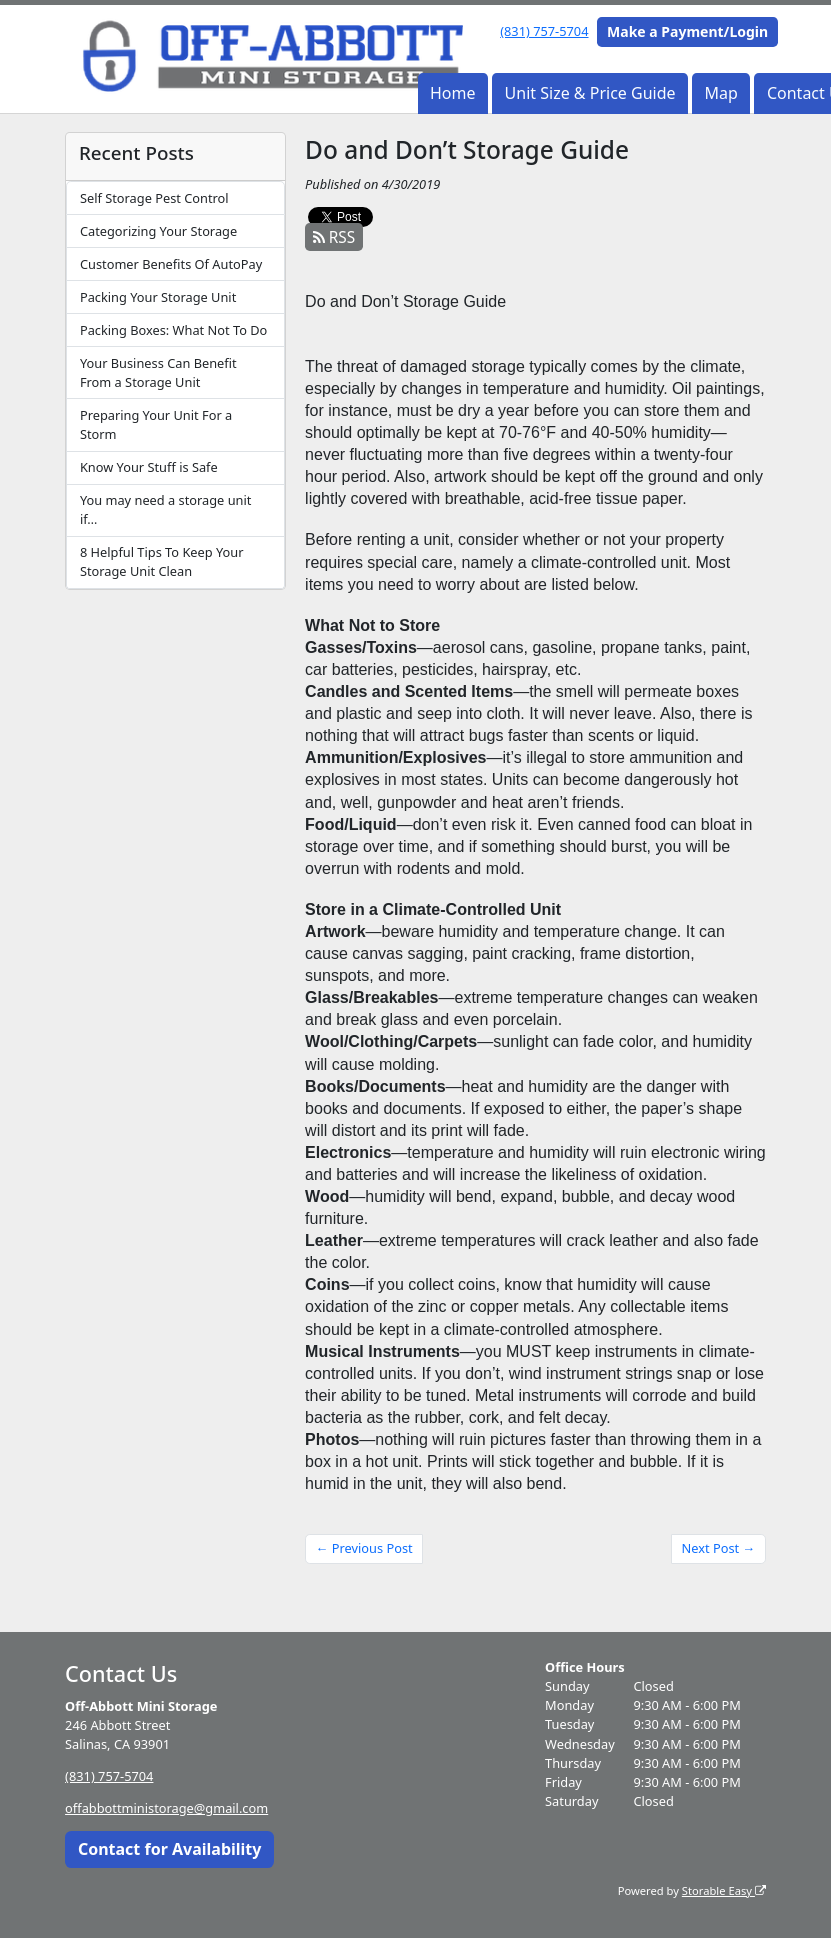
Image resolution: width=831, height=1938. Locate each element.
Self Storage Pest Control (154, 198)
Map (721, 93)
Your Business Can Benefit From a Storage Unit (158, 372)
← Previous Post (364, 1548)
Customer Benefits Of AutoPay (171, 264)
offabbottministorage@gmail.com (166, 1808)
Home (453, 93)
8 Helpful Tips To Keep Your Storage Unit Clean (162, 561)
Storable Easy (724, 1889)
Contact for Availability (170, 1849)
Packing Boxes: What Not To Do (173, 330)
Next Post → (719, 1548)
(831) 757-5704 (544, 31)
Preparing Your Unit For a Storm (156, 424)
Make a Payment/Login (687, 31)
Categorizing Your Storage (158, 231)
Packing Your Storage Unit (158, 297)
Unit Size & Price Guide (590, 93)
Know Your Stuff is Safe (149, 467)
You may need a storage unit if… (165, 509)
